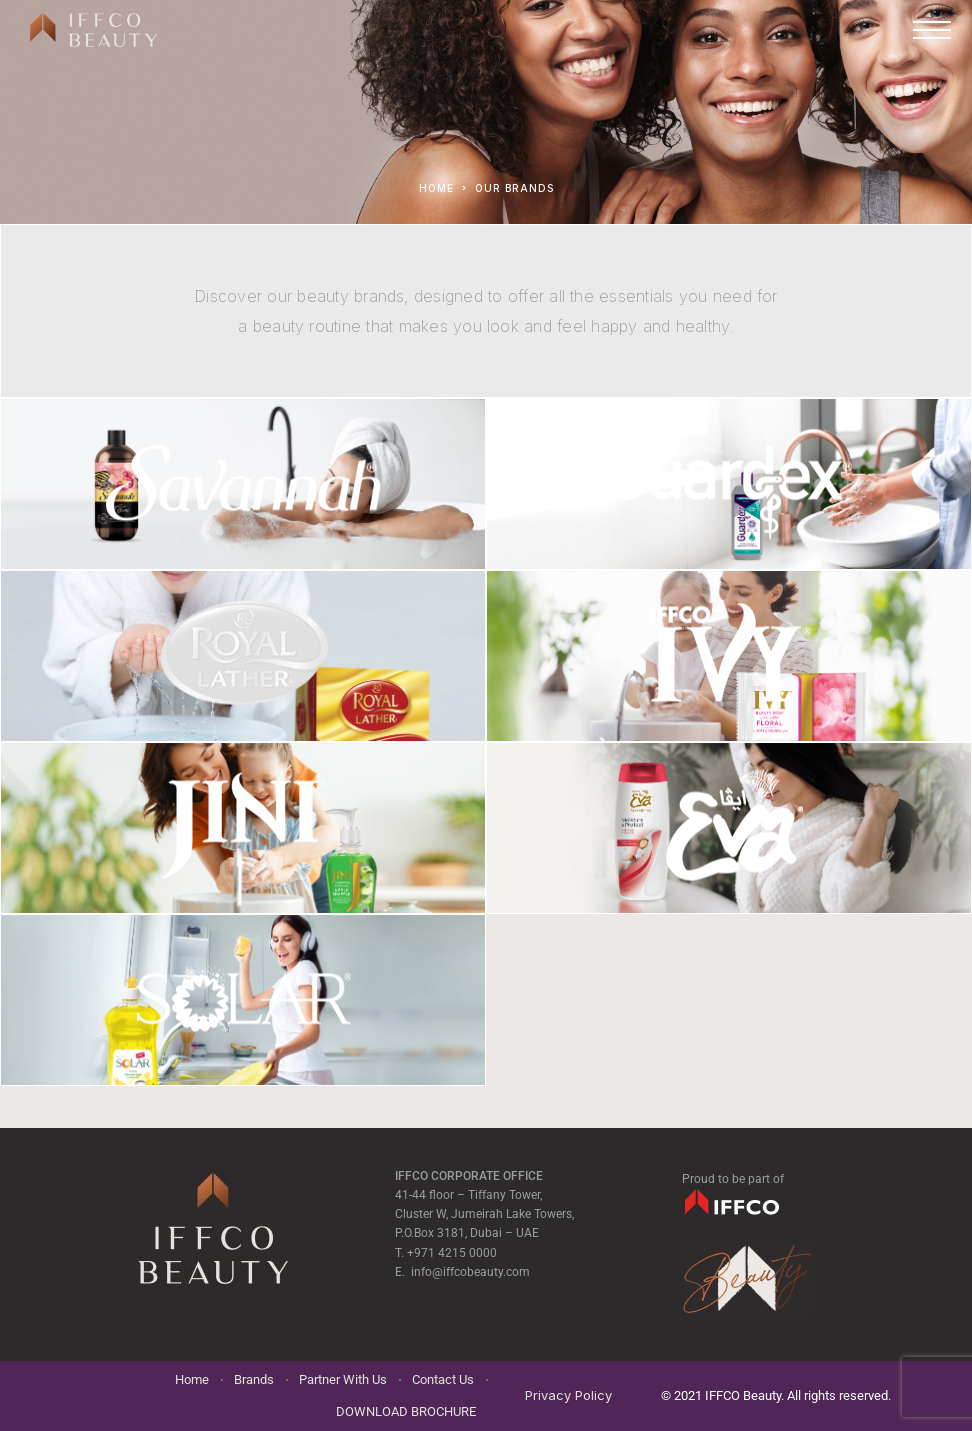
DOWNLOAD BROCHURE (406, 1411)
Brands (254, 1379)
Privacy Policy (568, 1395)
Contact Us (443, 1379)
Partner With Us (343, 1379)
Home (192, 1379)
